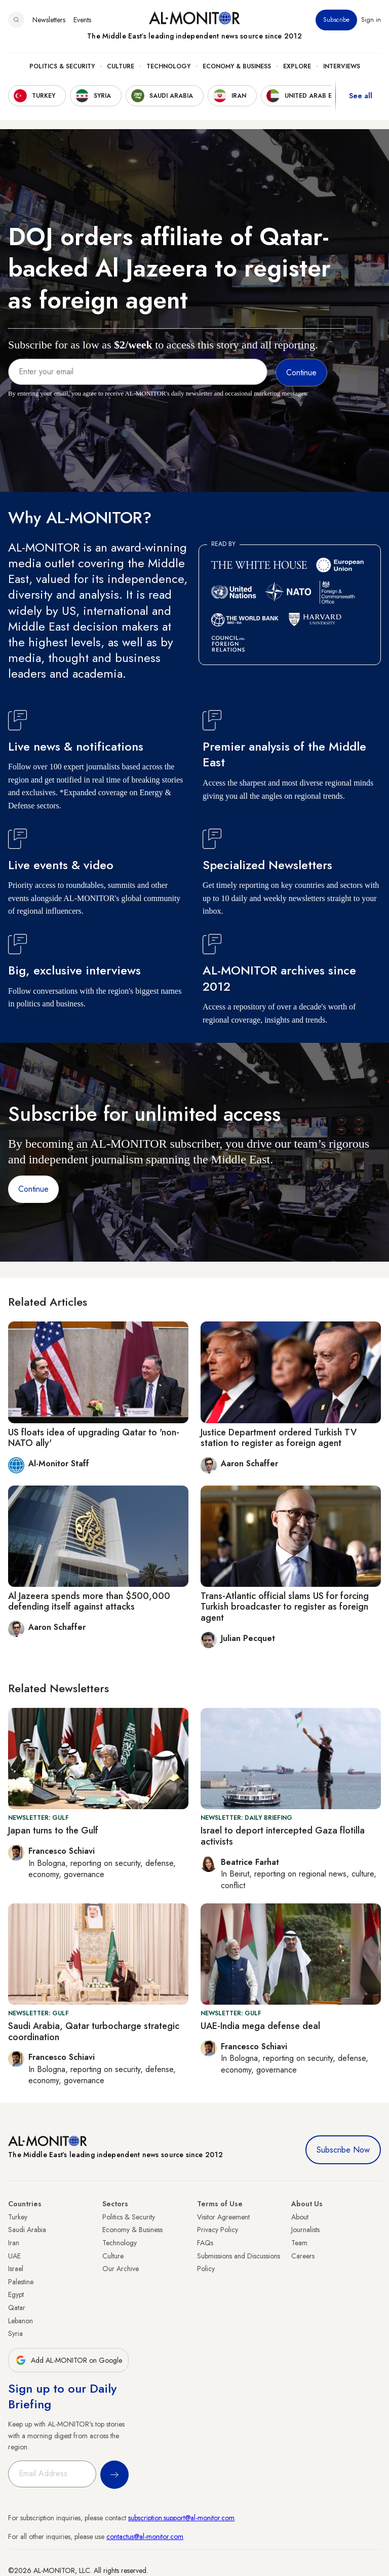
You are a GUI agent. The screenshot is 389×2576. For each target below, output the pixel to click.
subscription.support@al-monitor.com (181, 2518)
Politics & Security (62, 66)
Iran (13, 2243)
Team (299, 2243)
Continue (33, 1189)
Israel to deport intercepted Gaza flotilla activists (283, 1836)
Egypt (16, 2294)
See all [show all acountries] (360, 96)
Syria (15, 2333)
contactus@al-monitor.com (144, 2536)
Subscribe (336, 19)
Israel (15, 2268)
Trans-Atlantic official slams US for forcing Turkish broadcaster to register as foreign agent (285, 1606)
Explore (297, 66)
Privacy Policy (217, 2229)
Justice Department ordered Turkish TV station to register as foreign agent (279, 1438)
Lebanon (20, 2321)
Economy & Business (237, 66)
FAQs (205, 2243)
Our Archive (120, 2268)
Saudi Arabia (27, 2229)
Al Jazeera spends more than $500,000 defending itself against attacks (89, 1601)
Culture (120, 66)
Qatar (16, 2307)
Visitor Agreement (223, 2217)
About (299, 2217)
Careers (303, 2256)
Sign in (371, 19)
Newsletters (48, 20)
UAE (14, 2256)
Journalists (305, 2229)
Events (82, 20)
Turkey (17, 2217)
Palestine (20, 2282)
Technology (168, 66)
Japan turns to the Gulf (53, 1830)
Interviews (341, 66)
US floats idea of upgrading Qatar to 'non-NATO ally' (93, 1438)
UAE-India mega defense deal (260, 2026)
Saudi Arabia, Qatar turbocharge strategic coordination (93, 2031)
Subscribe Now (343, 2150)
